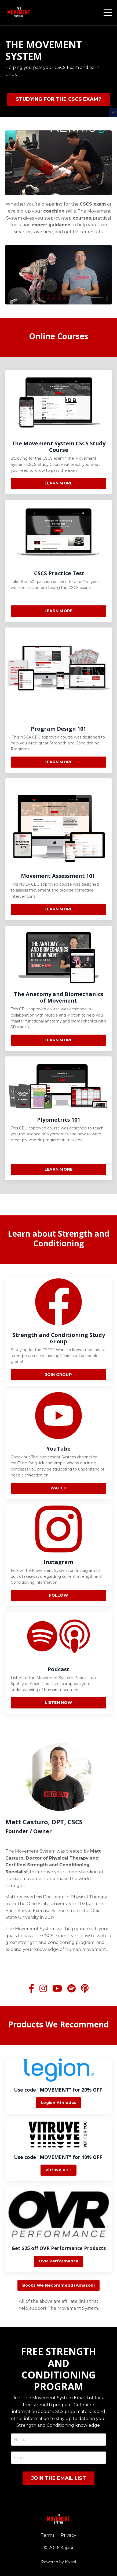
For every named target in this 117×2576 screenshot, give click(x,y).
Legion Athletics (58, 2102)
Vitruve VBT (58, 2170)
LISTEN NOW (58, 1676)
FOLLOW (58, 1568)
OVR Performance (59, 2261)
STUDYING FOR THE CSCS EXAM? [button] (58, 99)
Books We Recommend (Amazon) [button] (58, 2285)
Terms (47, 2535)
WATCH (58, 1461)
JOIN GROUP (58, 1348)
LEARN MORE (59, 457)
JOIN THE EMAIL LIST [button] (58, 2478)
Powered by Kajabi (58, 2562)
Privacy (68, 2535)
